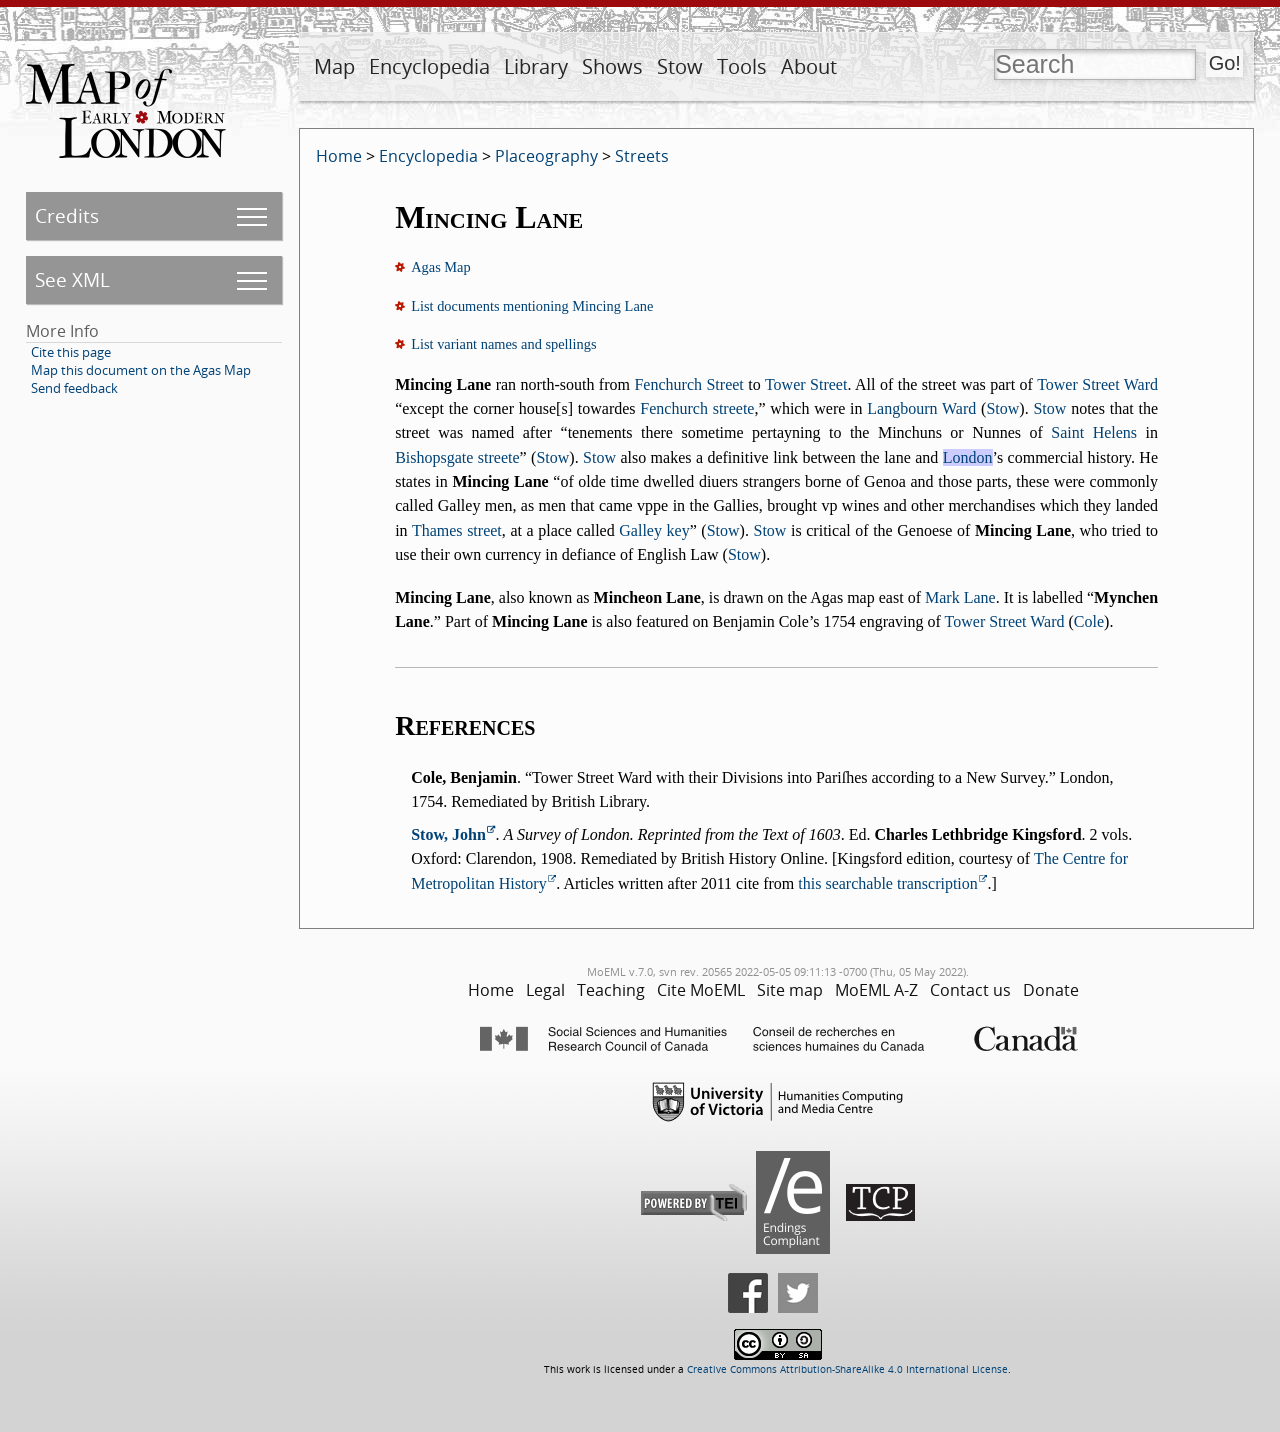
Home (339, 156)
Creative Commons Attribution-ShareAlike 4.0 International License (847, 1369)
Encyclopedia (429, 66)
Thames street (457, 530)
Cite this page (71, 352)
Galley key (654, 530)
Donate (1051, 990)
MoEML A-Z (876, 990)
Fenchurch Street (688, 384)
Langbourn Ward (921, 408)
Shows (612, 66)
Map (334, 66)
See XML (72, 279)
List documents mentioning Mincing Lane (532, 306)
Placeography (546, 156)
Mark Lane (960, 597)
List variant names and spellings (503, 344)
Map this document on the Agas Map (141, 370)
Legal (545, 990)
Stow (680, 66)
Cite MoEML (701, 990)
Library (536, 66)
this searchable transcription (888, 883)
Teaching (611, 990)
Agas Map (441, 267)
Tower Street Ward (1097, 384)
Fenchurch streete (697, 408)
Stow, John (448, 834)
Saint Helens (1094, 432)
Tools (742, 66)
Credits (67, 215)
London (968, 457)
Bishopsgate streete (457, 457)
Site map (790, 990)
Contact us (970, 990)
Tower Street (806, 384)
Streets (642, 156)
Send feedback (74, 388)
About (809, 66)
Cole (1089, 621)
